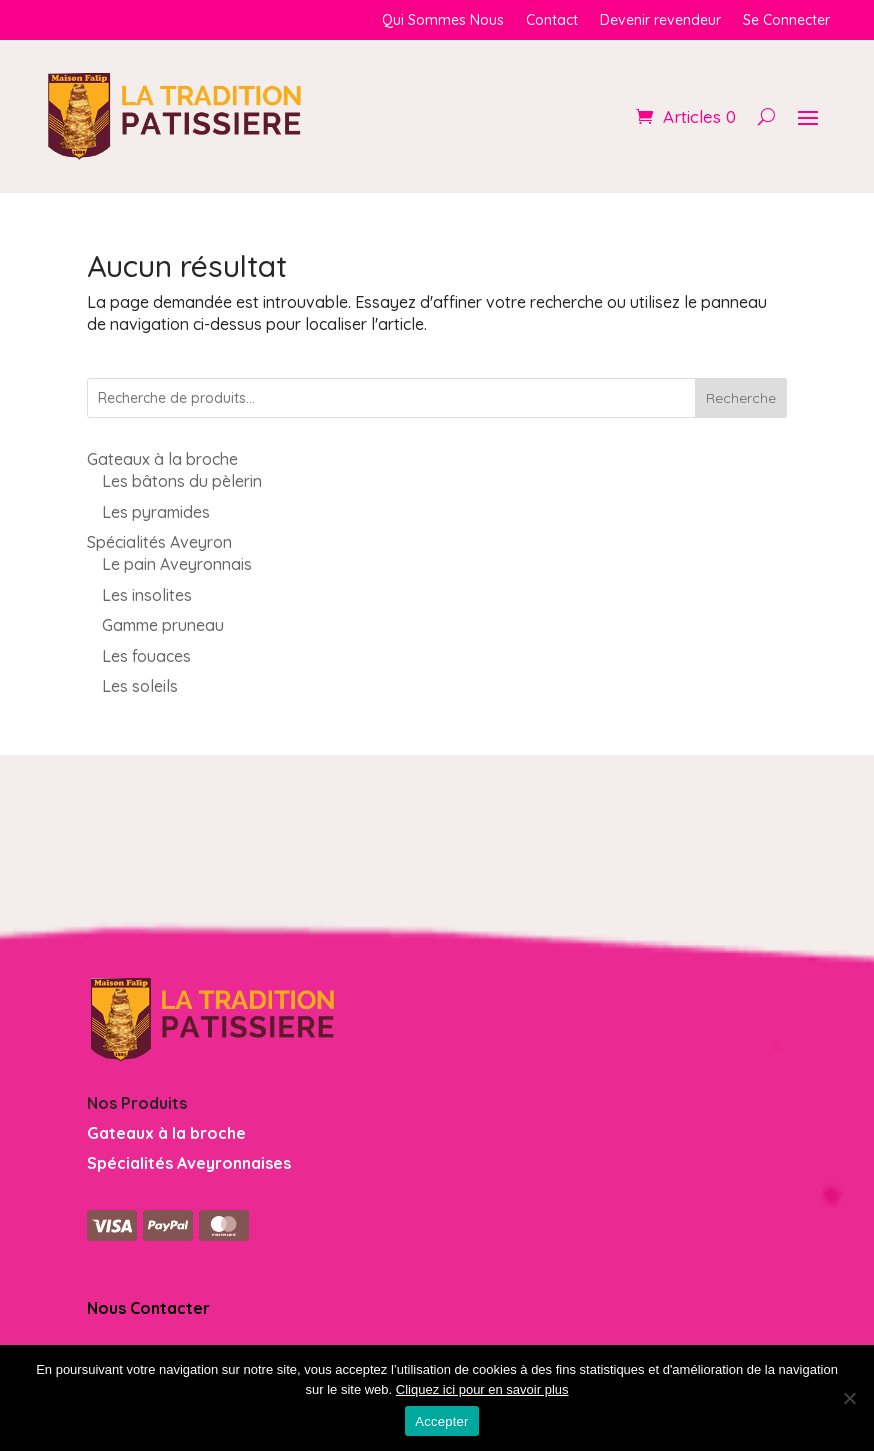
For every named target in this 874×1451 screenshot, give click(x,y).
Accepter (441, 1421)
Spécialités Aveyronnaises (189, 1163)
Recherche (741, 398)
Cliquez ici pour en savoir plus (482, 1389)
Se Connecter (786, 21)
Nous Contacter (148, 1308)
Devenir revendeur (660, 21)
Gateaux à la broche (166, 1133)
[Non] (849, 1398)
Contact (552, 21)
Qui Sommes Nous (443, 21)
